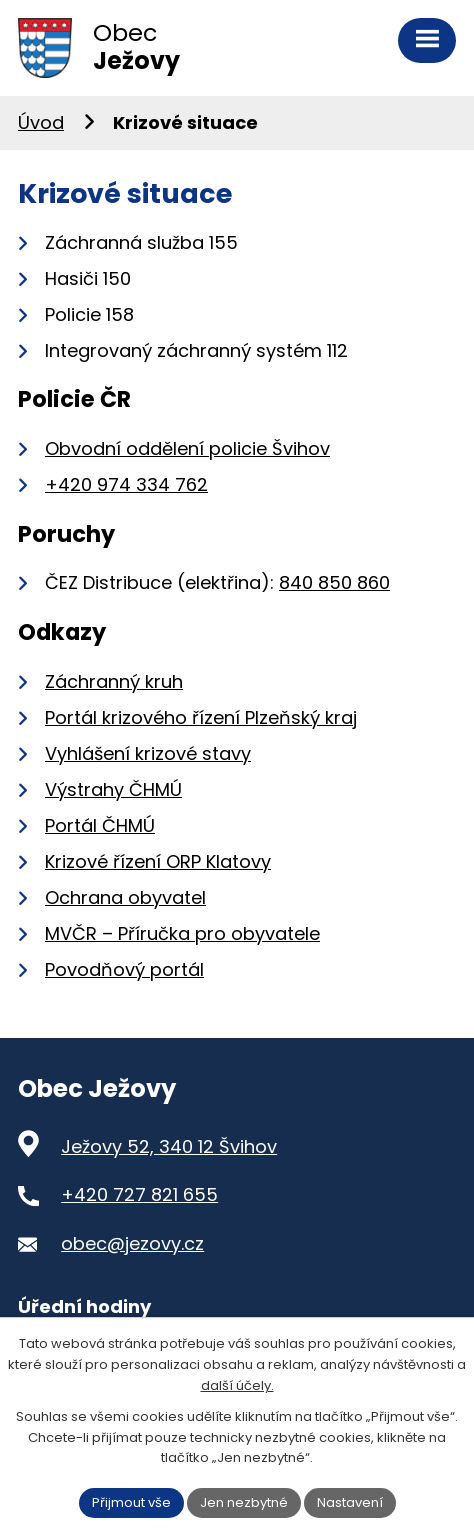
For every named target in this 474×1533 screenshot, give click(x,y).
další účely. (237, 1385)
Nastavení (350, 1502)
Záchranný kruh (114, 681)
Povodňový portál (124, 969)
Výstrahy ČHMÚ (113, 789)
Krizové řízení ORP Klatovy (158, 861)
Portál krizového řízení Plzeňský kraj (201, 717)
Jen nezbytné (244, 1502)
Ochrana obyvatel (125, 897)
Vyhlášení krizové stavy (148, 753)
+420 (126, 484)
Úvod (41, 122)
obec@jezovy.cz (132, 1243)
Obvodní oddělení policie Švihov (187, 448)
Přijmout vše (131, 1502)
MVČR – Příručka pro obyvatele (182, 933)
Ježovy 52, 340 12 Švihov (169, 1146)
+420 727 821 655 (139, 1194)
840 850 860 (334, 582)
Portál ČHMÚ (100, 825)
